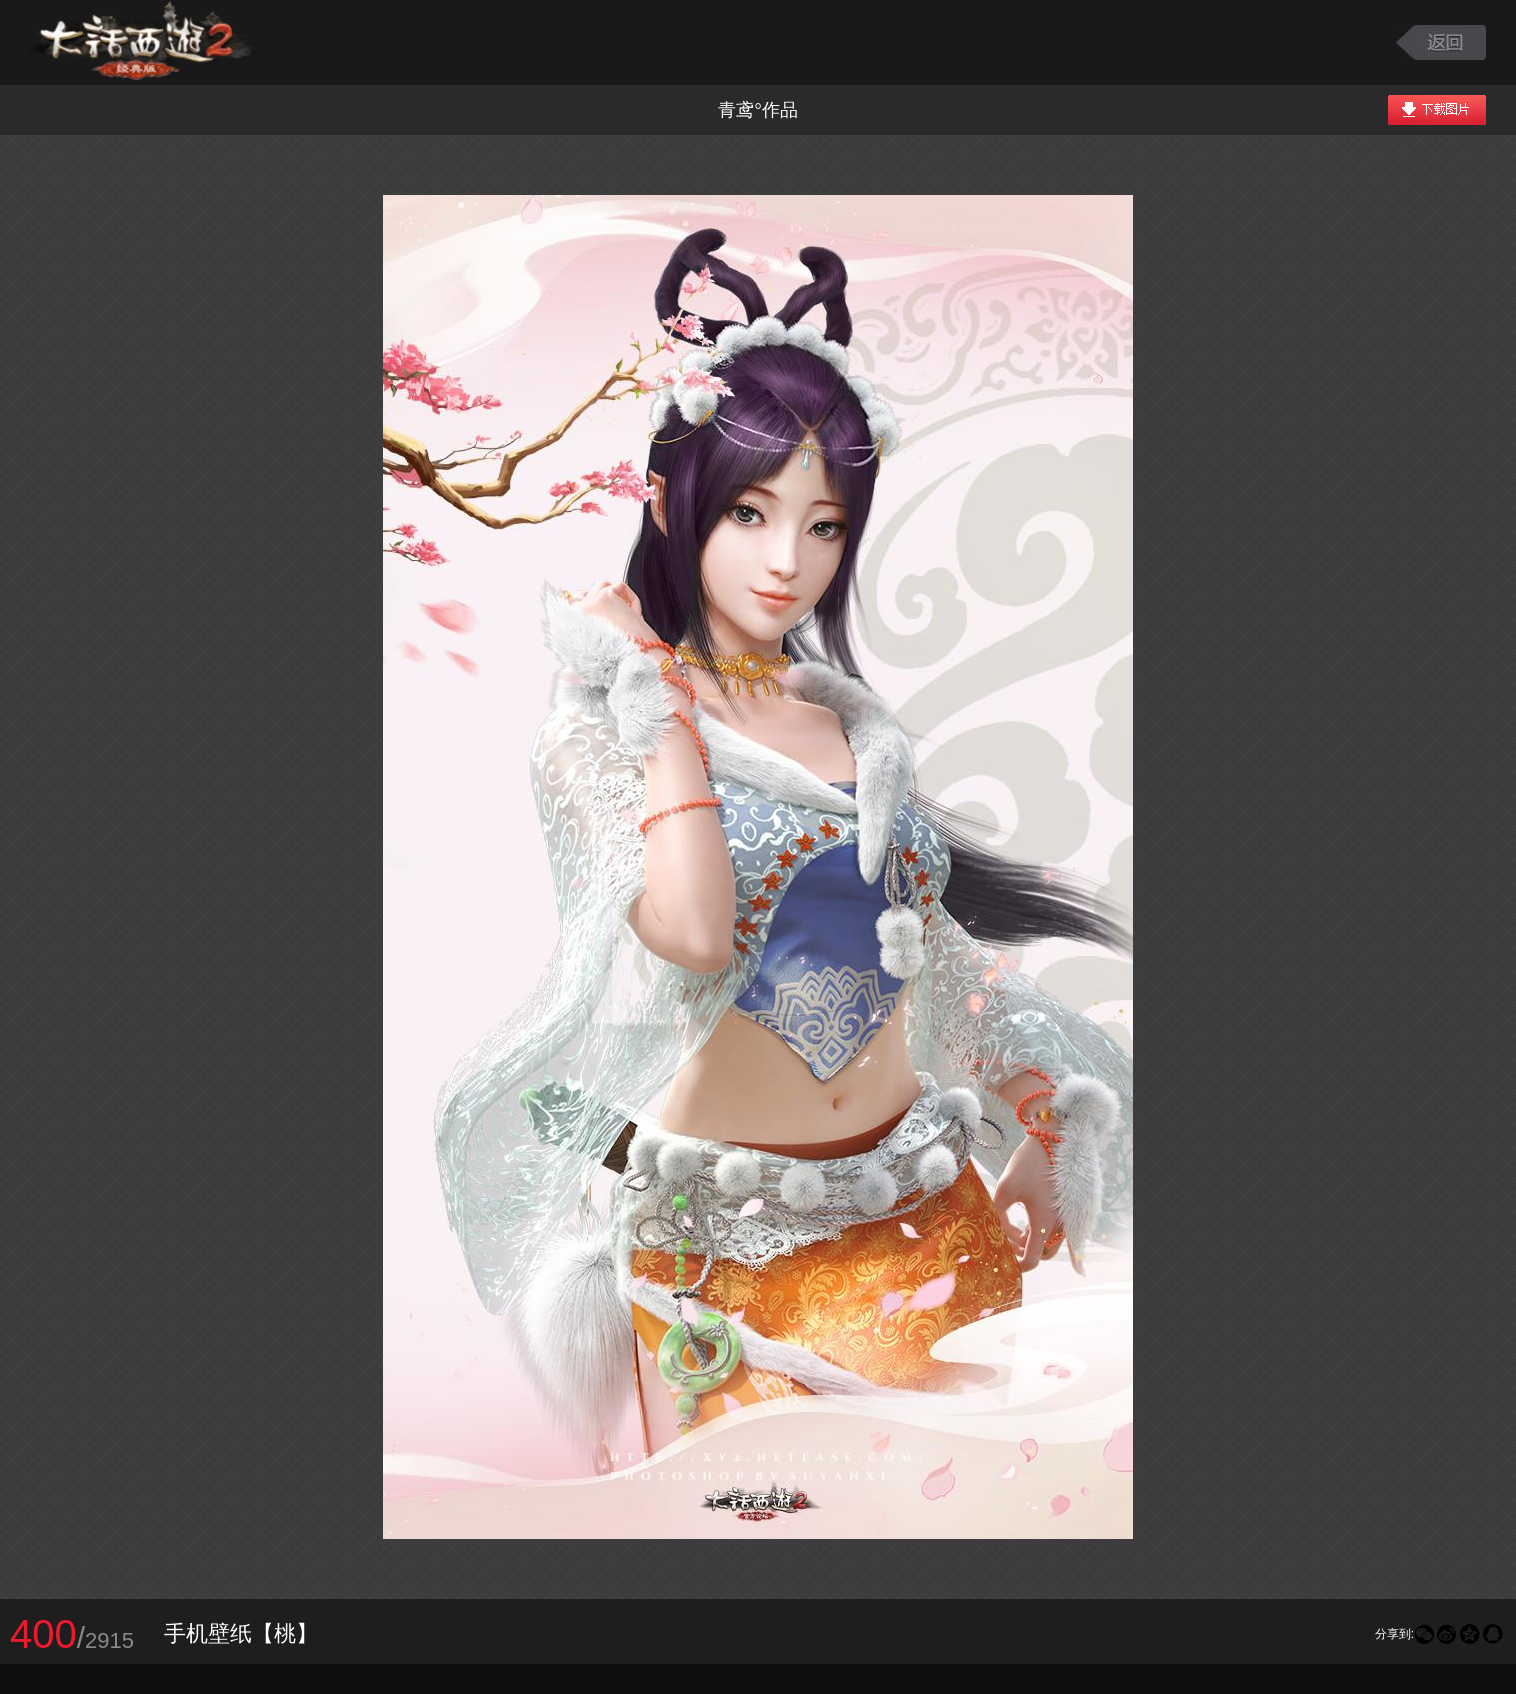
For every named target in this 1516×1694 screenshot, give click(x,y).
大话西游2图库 (142, 42)
